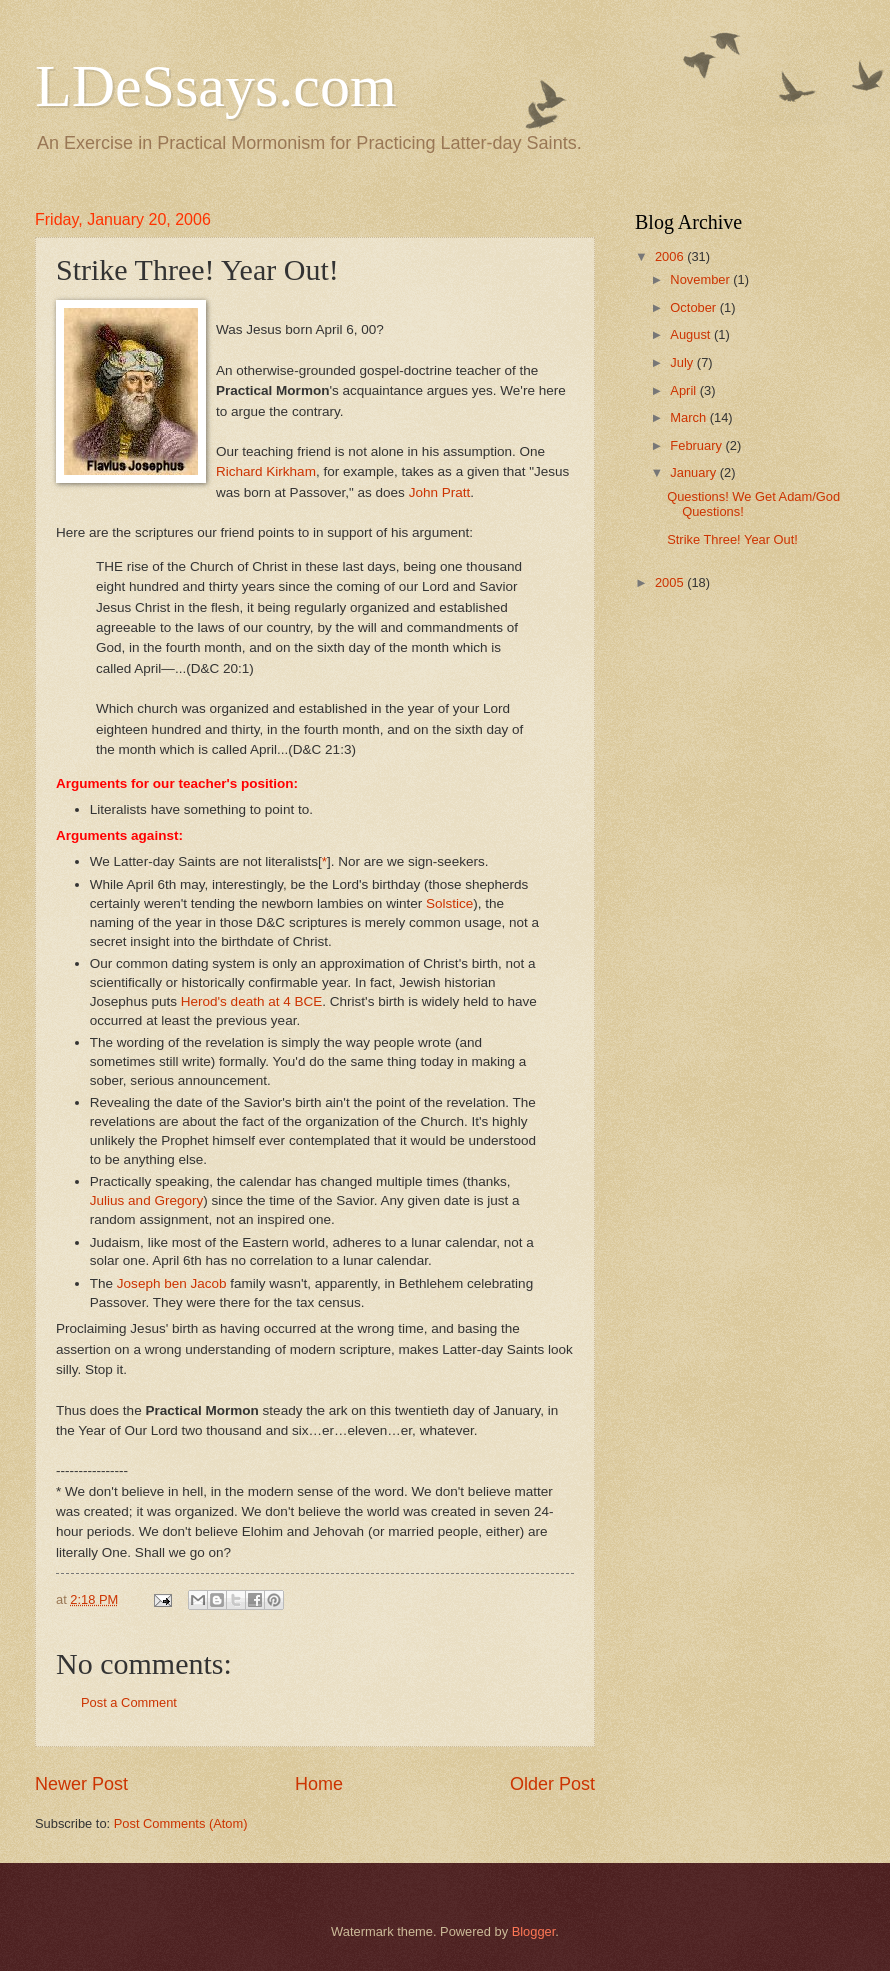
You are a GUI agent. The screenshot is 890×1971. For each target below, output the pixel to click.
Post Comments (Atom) (181, 1823)
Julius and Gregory (146, 1200)
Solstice (449, 903)
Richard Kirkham (266, 471)
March (689, 417)
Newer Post (81, 1784)
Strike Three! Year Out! (732, 539)
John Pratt (440, 492)
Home (319, 1784)
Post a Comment (129, 1702)
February (697, 445)
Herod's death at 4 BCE (252, 1001)
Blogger (534, 1931)
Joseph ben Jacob (172, 1283)
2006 (671, 256)
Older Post (552, 1784)
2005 (671, 582)
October (694, 307)
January (694, 472)
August (692, 334)
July (683, 362)
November (701, 279)
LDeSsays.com (216, 86)
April (684, 390)
